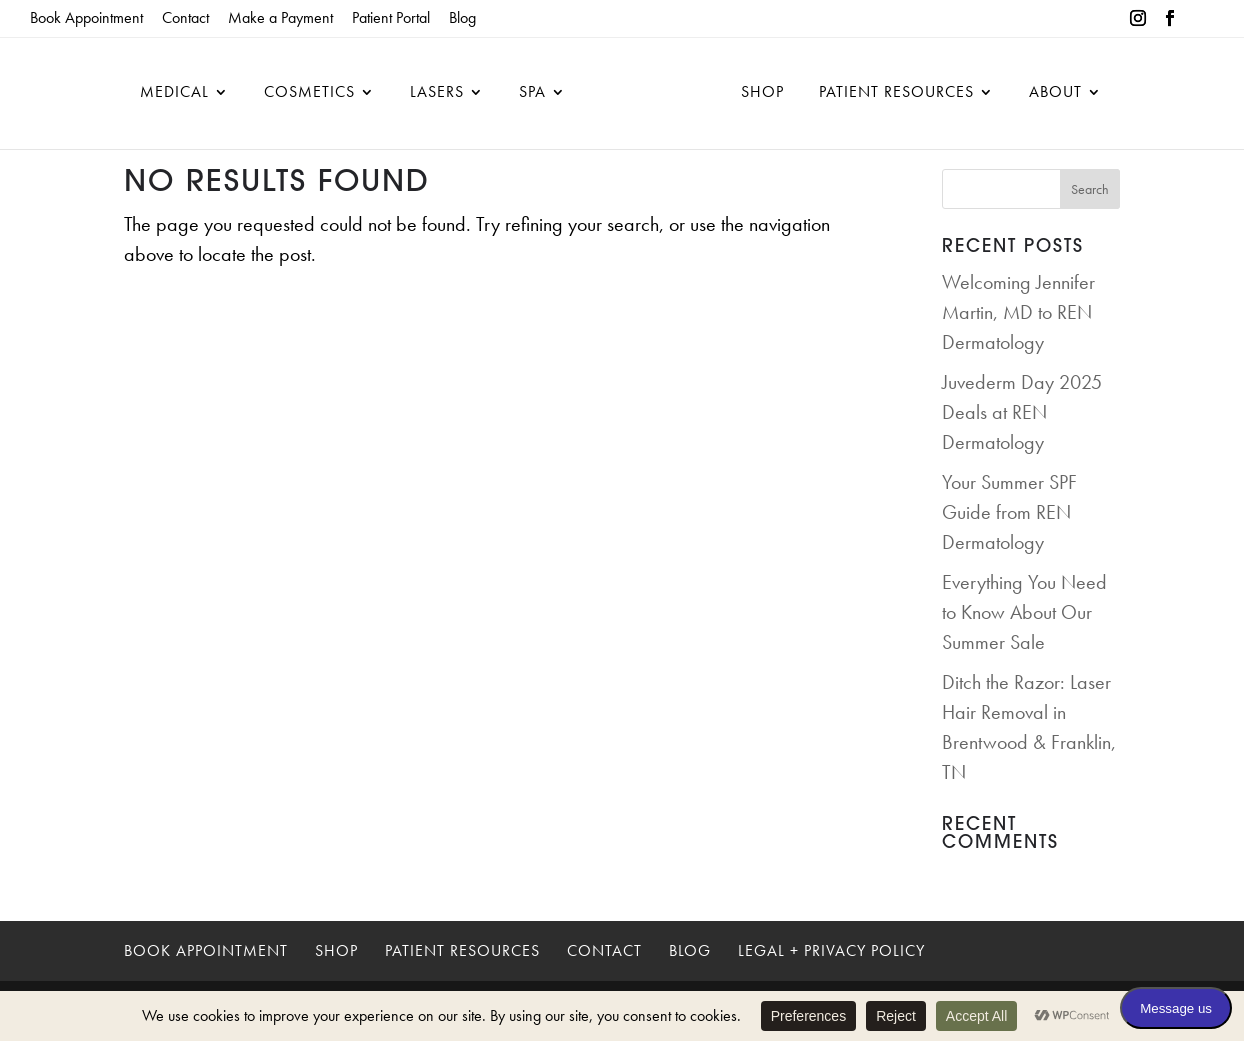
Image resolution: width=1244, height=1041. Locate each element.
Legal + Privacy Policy (831, 950)
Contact (185, 17)
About (1055, 93)
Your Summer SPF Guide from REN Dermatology (1009, 512)
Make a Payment (280, 17)
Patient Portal (391, 17)
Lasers (437, 93)
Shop (762, 93)
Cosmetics (309, 93)
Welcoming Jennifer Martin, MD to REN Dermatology (1018, 312)
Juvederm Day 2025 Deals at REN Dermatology (1022, 412)
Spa (532, 93)
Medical (174, 93)
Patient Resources (896, 93)
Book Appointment (86, 17)
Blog (462, 17)
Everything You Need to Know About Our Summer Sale (1024, 612)
